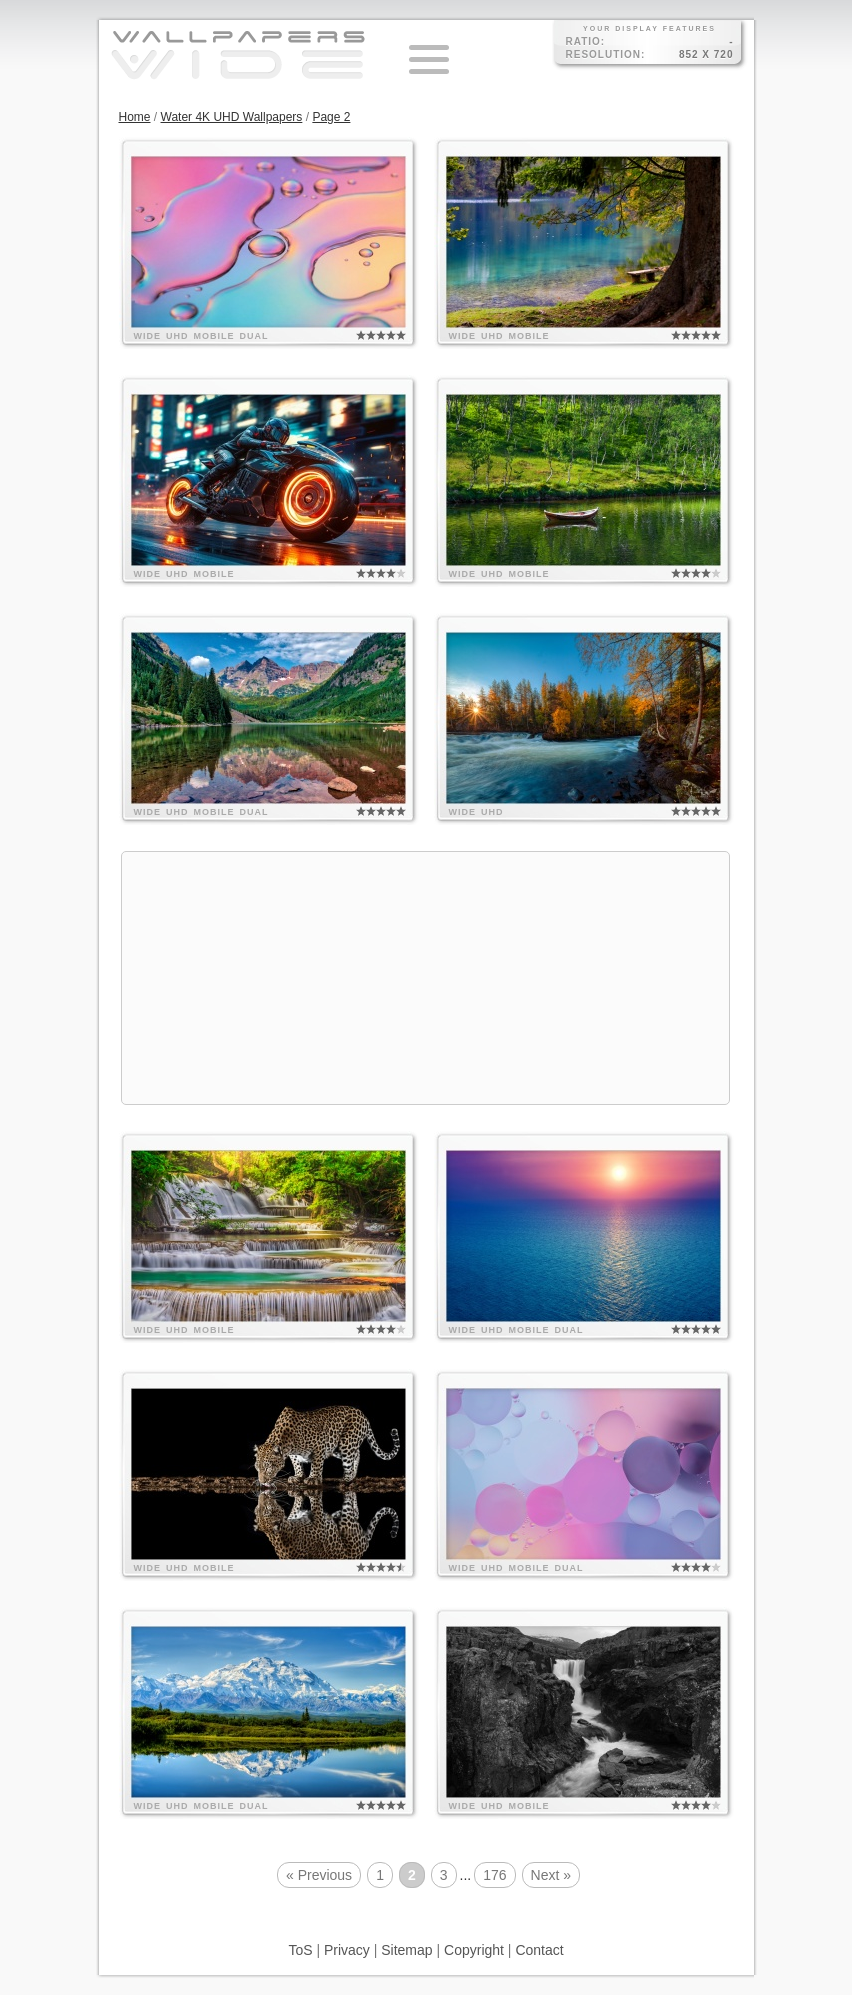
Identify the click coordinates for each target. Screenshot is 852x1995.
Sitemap (406, 1950)
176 (494, 1875)
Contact (539, 1950)
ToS (300, 1950)
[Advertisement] (426, 978)
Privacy (347, 1950)
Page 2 (331, 117)
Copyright (474, 1950)
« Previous (319, 1875)
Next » (551, 1875)
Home (135, 117)
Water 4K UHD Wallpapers (232, 117)
